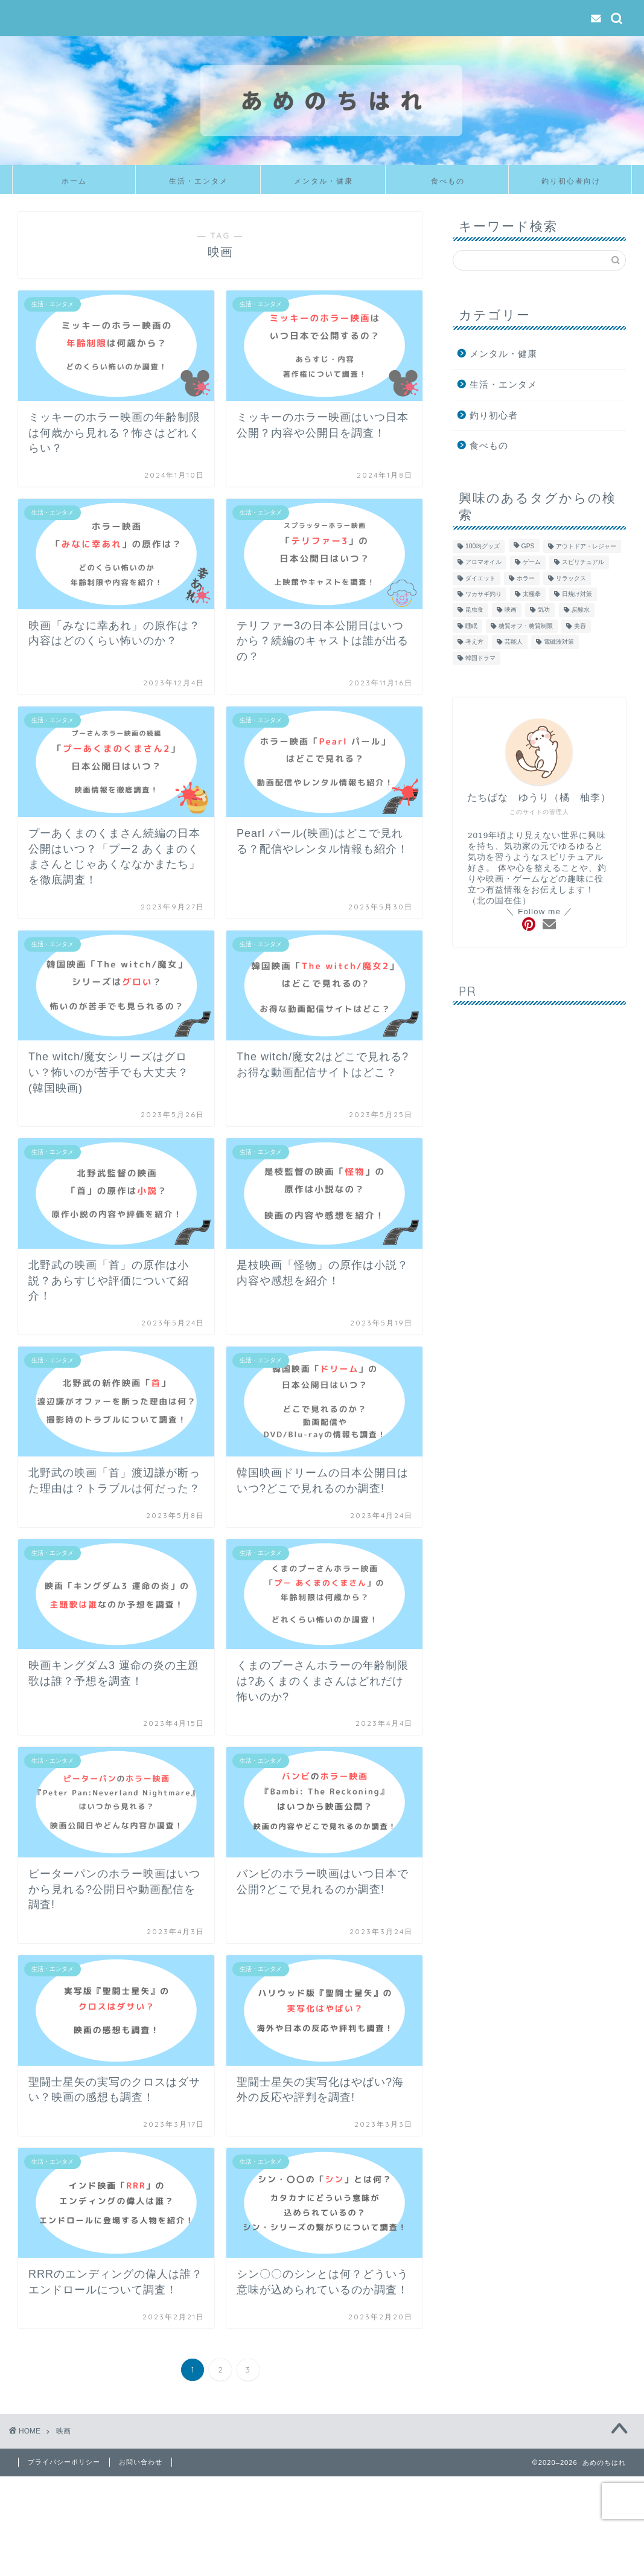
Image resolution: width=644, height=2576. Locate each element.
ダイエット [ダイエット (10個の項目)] (480, 578)
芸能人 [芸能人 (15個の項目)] (514, 642)
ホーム (74, 180)
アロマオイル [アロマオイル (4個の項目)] (483, 562)
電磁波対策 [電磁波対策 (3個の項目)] (559, 642)
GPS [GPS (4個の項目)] (528, 546)
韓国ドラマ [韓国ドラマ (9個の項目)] (480, 658)
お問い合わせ (140, 2461)
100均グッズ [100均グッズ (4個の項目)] (482, 546)
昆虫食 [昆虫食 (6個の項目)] (474, 610)
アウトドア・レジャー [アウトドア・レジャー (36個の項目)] (586, 546)
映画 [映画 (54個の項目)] (511, 610)
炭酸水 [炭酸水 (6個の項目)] (581, 610)
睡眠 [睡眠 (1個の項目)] (471, 626)
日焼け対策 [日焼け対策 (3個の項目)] (577, 594)
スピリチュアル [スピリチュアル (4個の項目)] (583, 562)
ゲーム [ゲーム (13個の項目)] (532, 562)
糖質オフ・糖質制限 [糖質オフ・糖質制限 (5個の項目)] (526, 626)
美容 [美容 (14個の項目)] (580, 626)
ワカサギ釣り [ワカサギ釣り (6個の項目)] (483, 594)
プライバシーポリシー (64, 2461)
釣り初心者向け (571, 180)
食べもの (448, 180)
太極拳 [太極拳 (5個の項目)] (532, 594)
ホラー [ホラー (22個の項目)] (526, 578)
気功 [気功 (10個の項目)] (544, 610)
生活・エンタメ (198, 180)
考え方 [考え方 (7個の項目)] (474, 642)
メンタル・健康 (323, 180)
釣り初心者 (494, 415)
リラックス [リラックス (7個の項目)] (571, 578)
